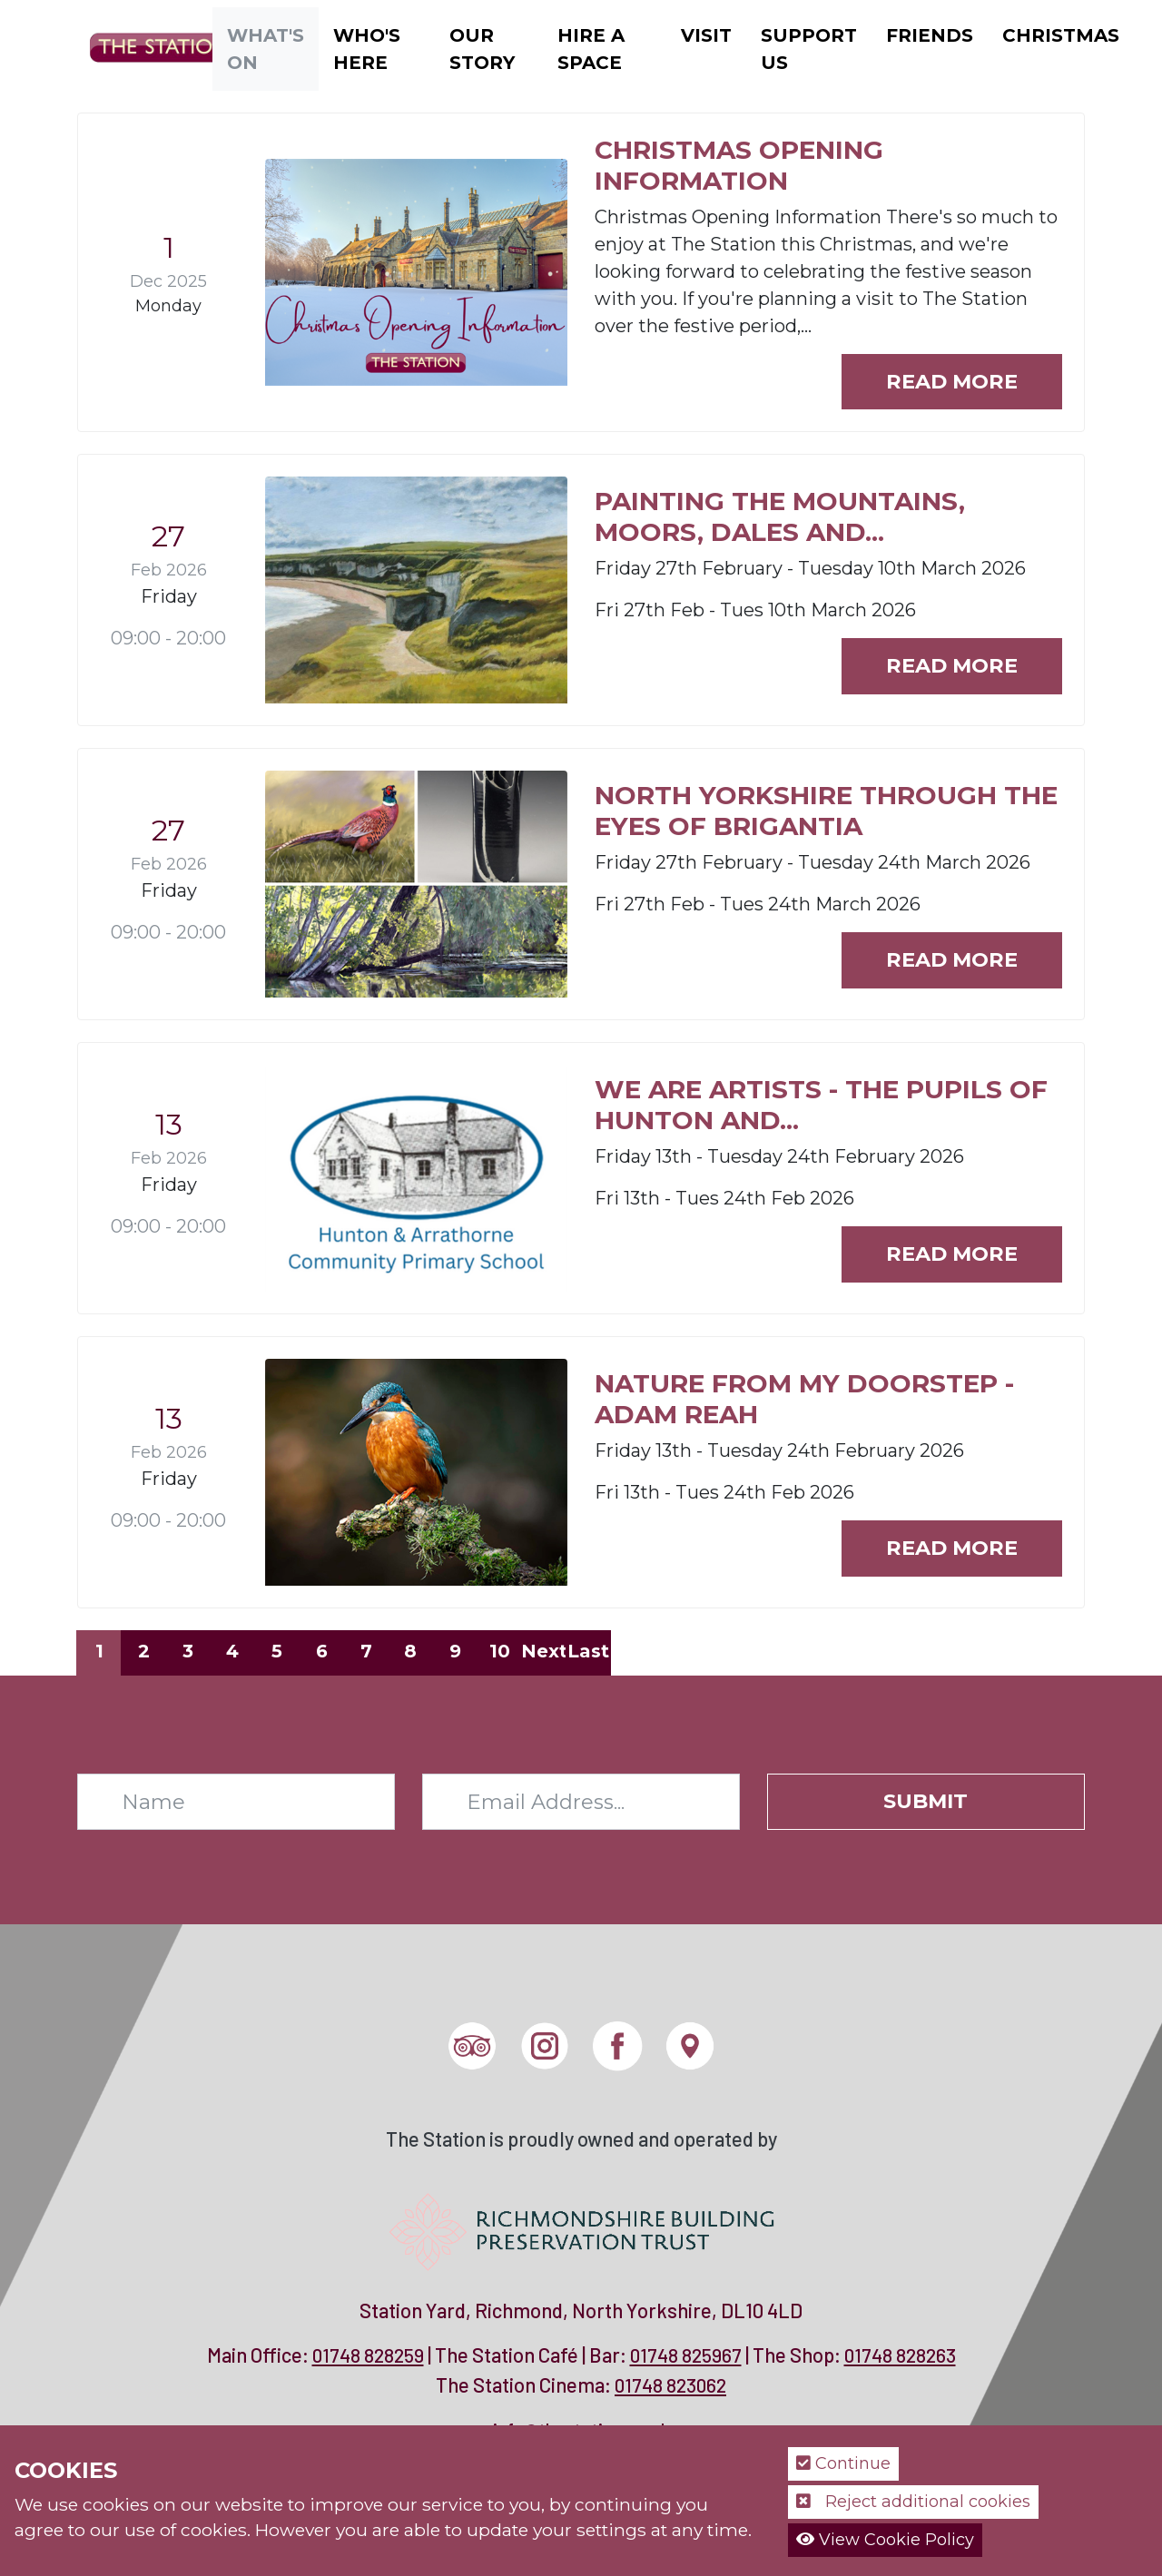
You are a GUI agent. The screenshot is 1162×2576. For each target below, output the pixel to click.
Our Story (482, 49)
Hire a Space (591, 49)
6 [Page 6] (322, 1651)
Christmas (1060, 35)
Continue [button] (843, 2463)
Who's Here (366, 49)
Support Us (809, 49)
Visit (706, 35)
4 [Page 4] (232, 1651)
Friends (929, 35)
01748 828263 (900, 2355)
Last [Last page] (588, 1651)
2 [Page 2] (144, 1651)
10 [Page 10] (499, 1651)
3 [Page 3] (187, 1651)
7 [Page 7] (366, 1651)
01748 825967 (686, 2355)
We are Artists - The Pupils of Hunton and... (821, 1105)
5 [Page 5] (276, 1651)
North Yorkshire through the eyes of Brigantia (826, 810)
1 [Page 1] (99, 1651)
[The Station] (149, 47)
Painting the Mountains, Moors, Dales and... (780, 516)
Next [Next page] (543, 1651)
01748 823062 (670, 2385)
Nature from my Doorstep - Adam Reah (804, 1399)
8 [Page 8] (410, 1651)
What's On (265, 49)
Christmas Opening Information (739, 165)
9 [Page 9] (455, 1651)
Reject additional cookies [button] (913, 2502)
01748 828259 (368, 2355)
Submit (925, 1801)
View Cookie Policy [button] (885, 2540)
